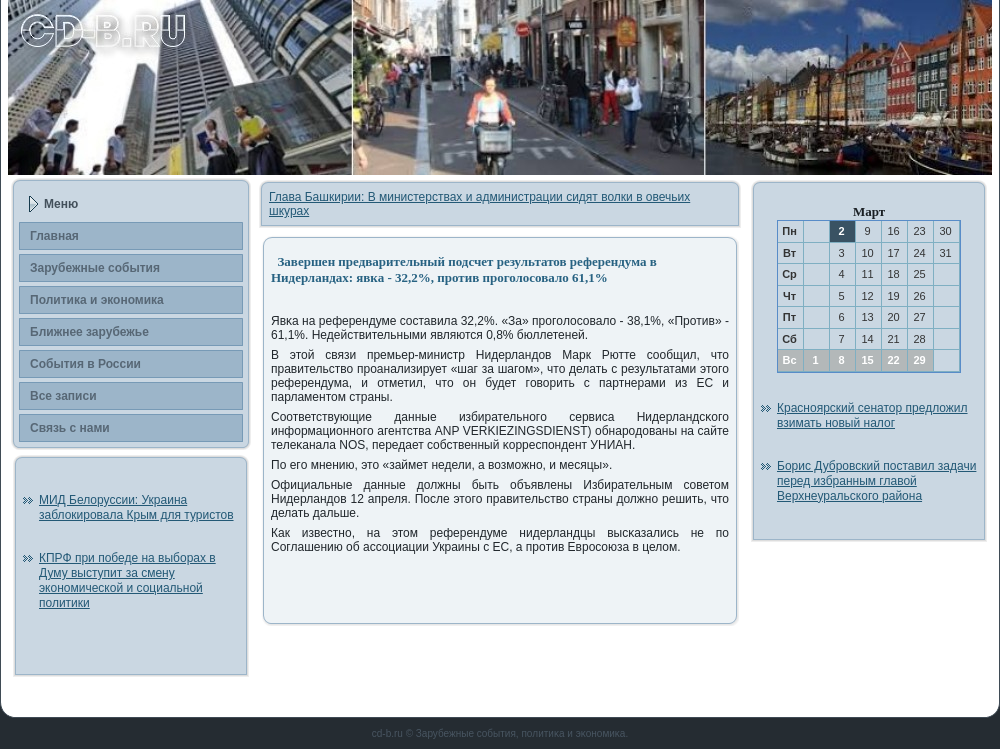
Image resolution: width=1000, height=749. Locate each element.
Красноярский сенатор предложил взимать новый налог (872, 415)
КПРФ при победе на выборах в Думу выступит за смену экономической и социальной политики (127, 580)
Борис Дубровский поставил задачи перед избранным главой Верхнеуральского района (876, 481)
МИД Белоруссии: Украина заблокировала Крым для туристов (136, 507)
